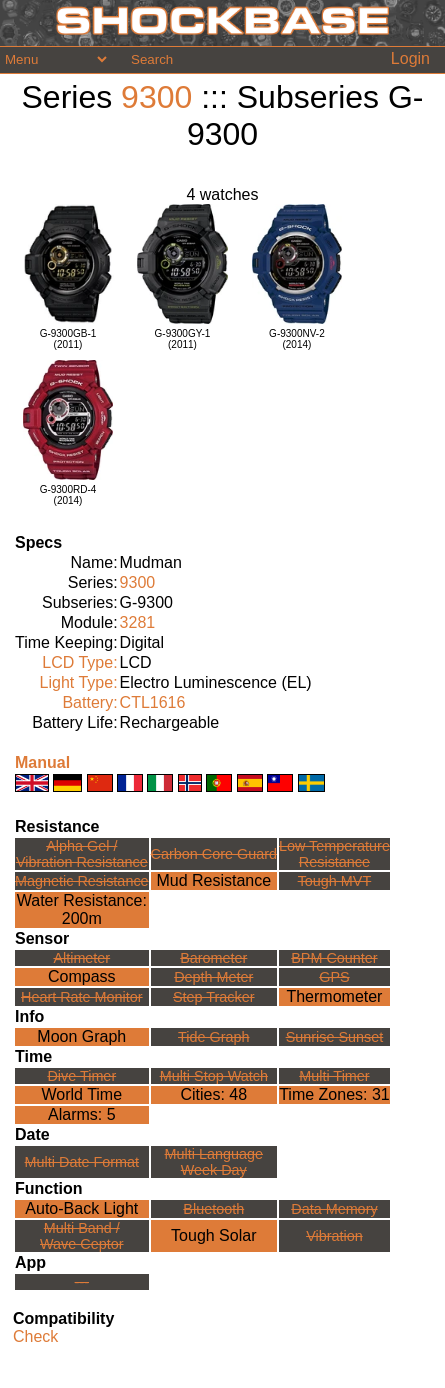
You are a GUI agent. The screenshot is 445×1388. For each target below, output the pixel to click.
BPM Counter (334, 958)
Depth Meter (213, 977)
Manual (42, 762)
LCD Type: (79, 662)
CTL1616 (153, 702)
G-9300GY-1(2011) (183, 339)
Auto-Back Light (81, 1208)
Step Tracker (214, 997)
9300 (156, 97)
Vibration (334, 1236)
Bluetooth (213, 1209)
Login (410, 58)
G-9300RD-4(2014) (68, 495)
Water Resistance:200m (82, 909)
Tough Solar (213, 1235)
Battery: (89, 702)
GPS (334, 977)
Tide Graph (213, 1037)
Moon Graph (81, 1036)
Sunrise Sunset (335, 1037)
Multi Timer (334, 1076)
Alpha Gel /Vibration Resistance (82, 854)
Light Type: (79, 682)
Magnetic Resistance (82, 881)
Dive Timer (81, 1076)
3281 (138, 622)
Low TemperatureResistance (334, 854)
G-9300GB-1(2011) (68, 339)
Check (35, 1336)
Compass (82, 976)
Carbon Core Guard (214, 854)
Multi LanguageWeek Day (214, 1162)
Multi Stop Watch (214, 1076)
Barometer (213, 958)
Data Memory (334, 1209)
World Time (81, 1094)
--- (82, 1282)
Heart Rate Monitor (82, 997)
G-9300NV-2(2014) (297, 339)
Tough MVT (335, 881)
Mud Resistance (213, 880)
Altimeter (81, 958)
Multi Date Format (82, 1162)
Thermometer (334, 996)
